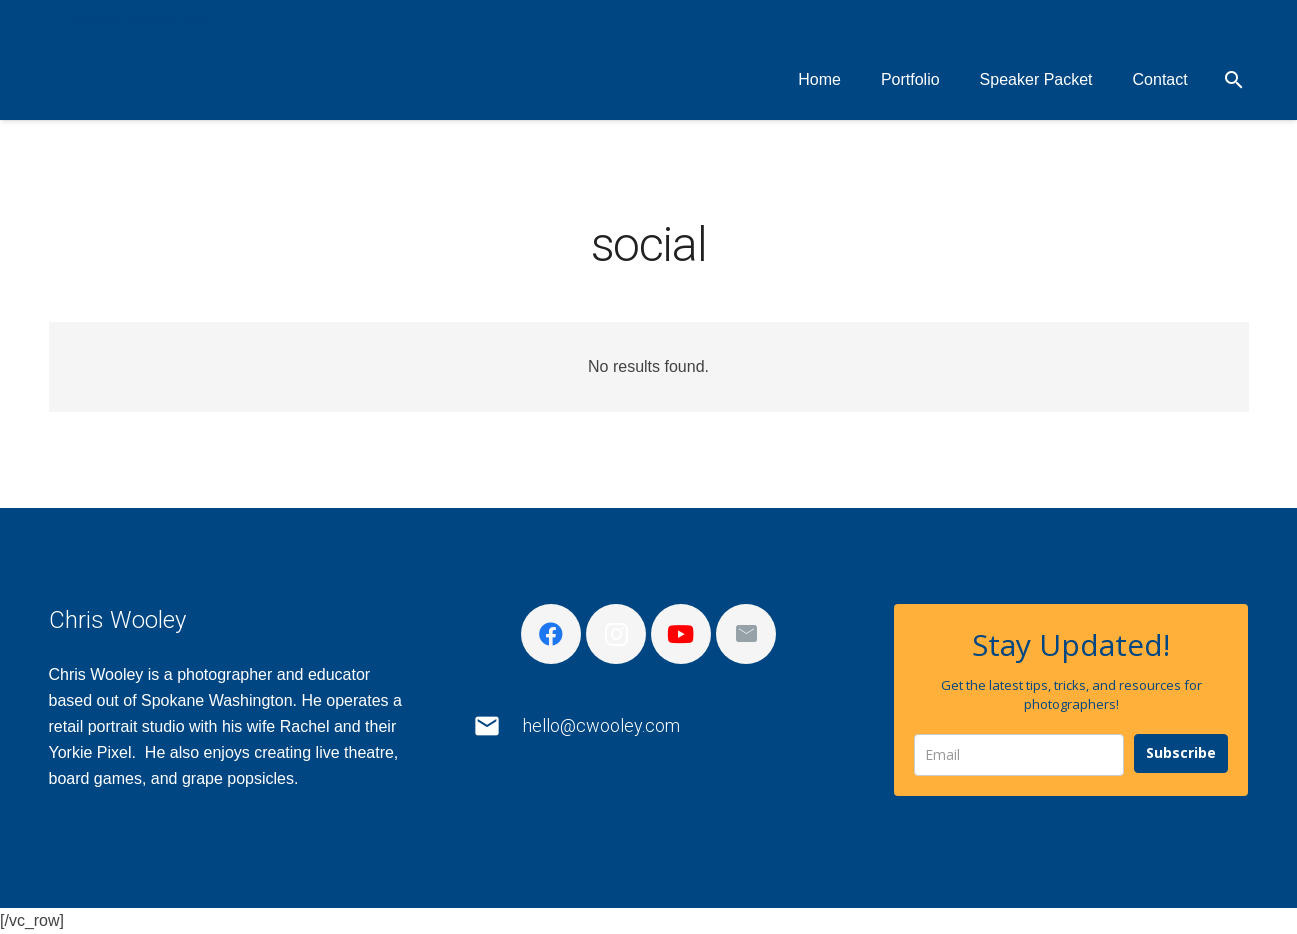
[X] (1123, 20)
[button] (1234, 80)
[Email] (1231, 20)
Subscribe (1181, 752)
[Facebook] (1087, 20)
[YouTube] (1195, 20)
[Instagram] (1159, 20)
